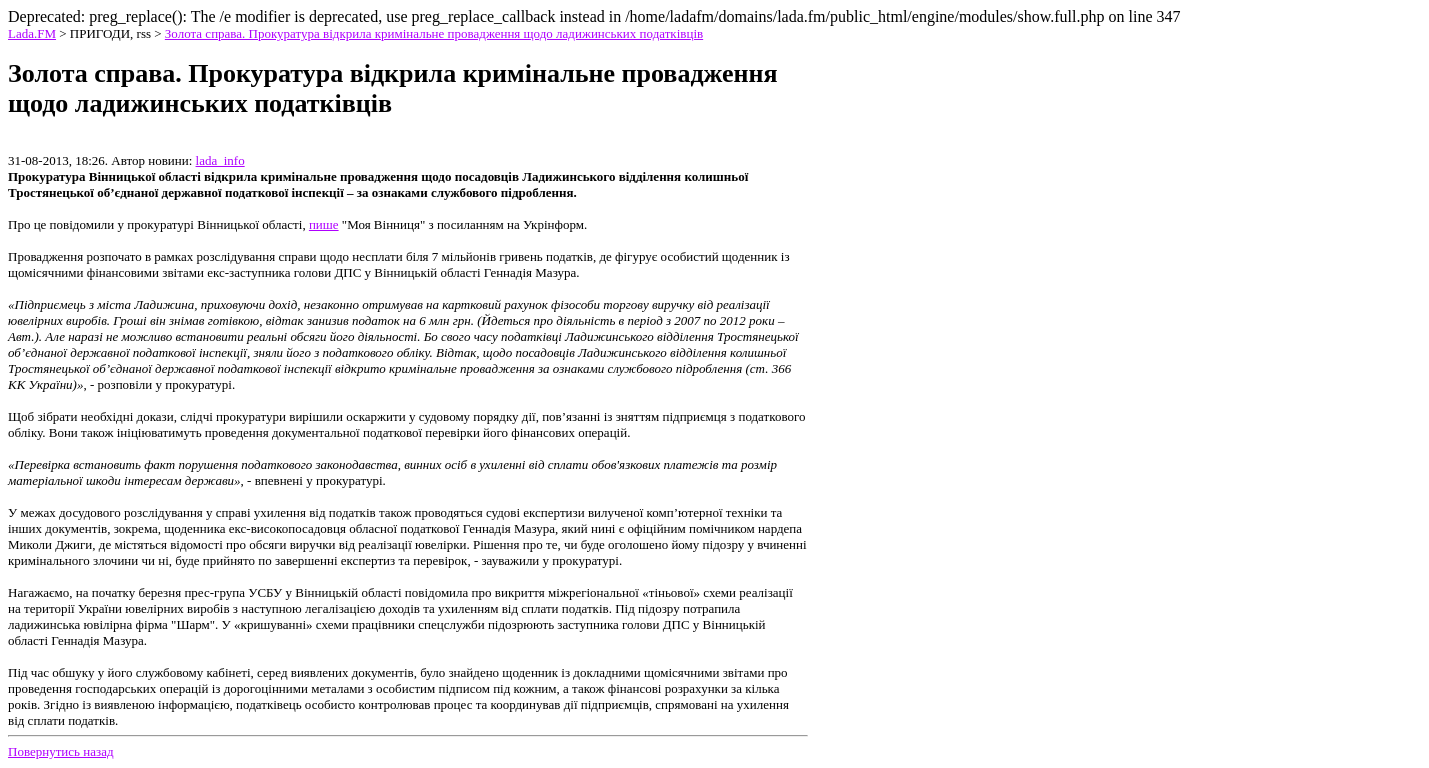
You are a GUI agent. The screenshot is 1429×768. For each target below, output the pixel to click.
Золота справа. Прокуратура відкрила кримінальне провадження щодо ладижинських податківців (434, 33)
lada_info (220, 160)
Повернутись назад (61, 751)
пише (324, 224)
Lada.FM (32, 33)
